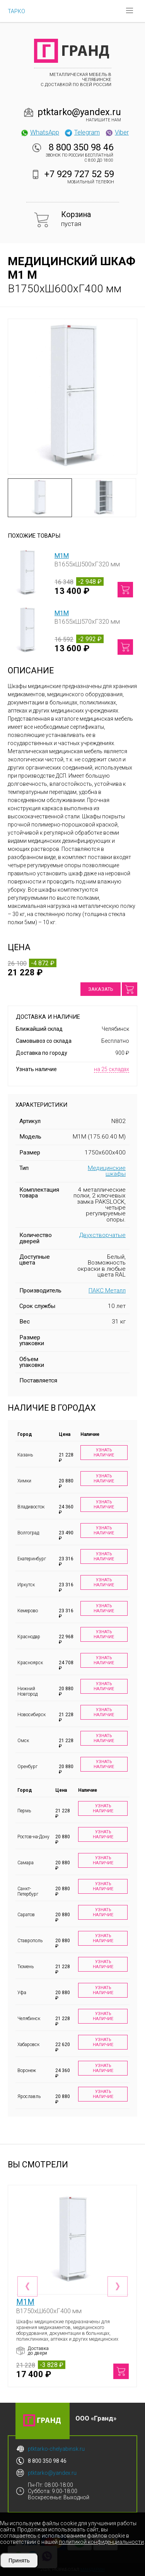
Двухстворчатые (102, 1235)
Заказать (100, 989)
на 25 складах (111, 1069)
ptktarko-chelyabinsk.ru (56, 2449)
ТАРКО (16, 11)
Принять (19, 2560)
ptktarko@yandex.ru (79, 112)
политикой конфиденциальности (101, 2542)
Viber (117, 132)
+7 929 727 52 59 (79, 174)
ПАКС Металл (107, 1290)
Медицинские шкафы (107, 1171)
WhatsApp (39, 132)
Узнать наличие (104, 1453)
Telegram (82, 132)
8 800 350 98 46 (81, 147)
